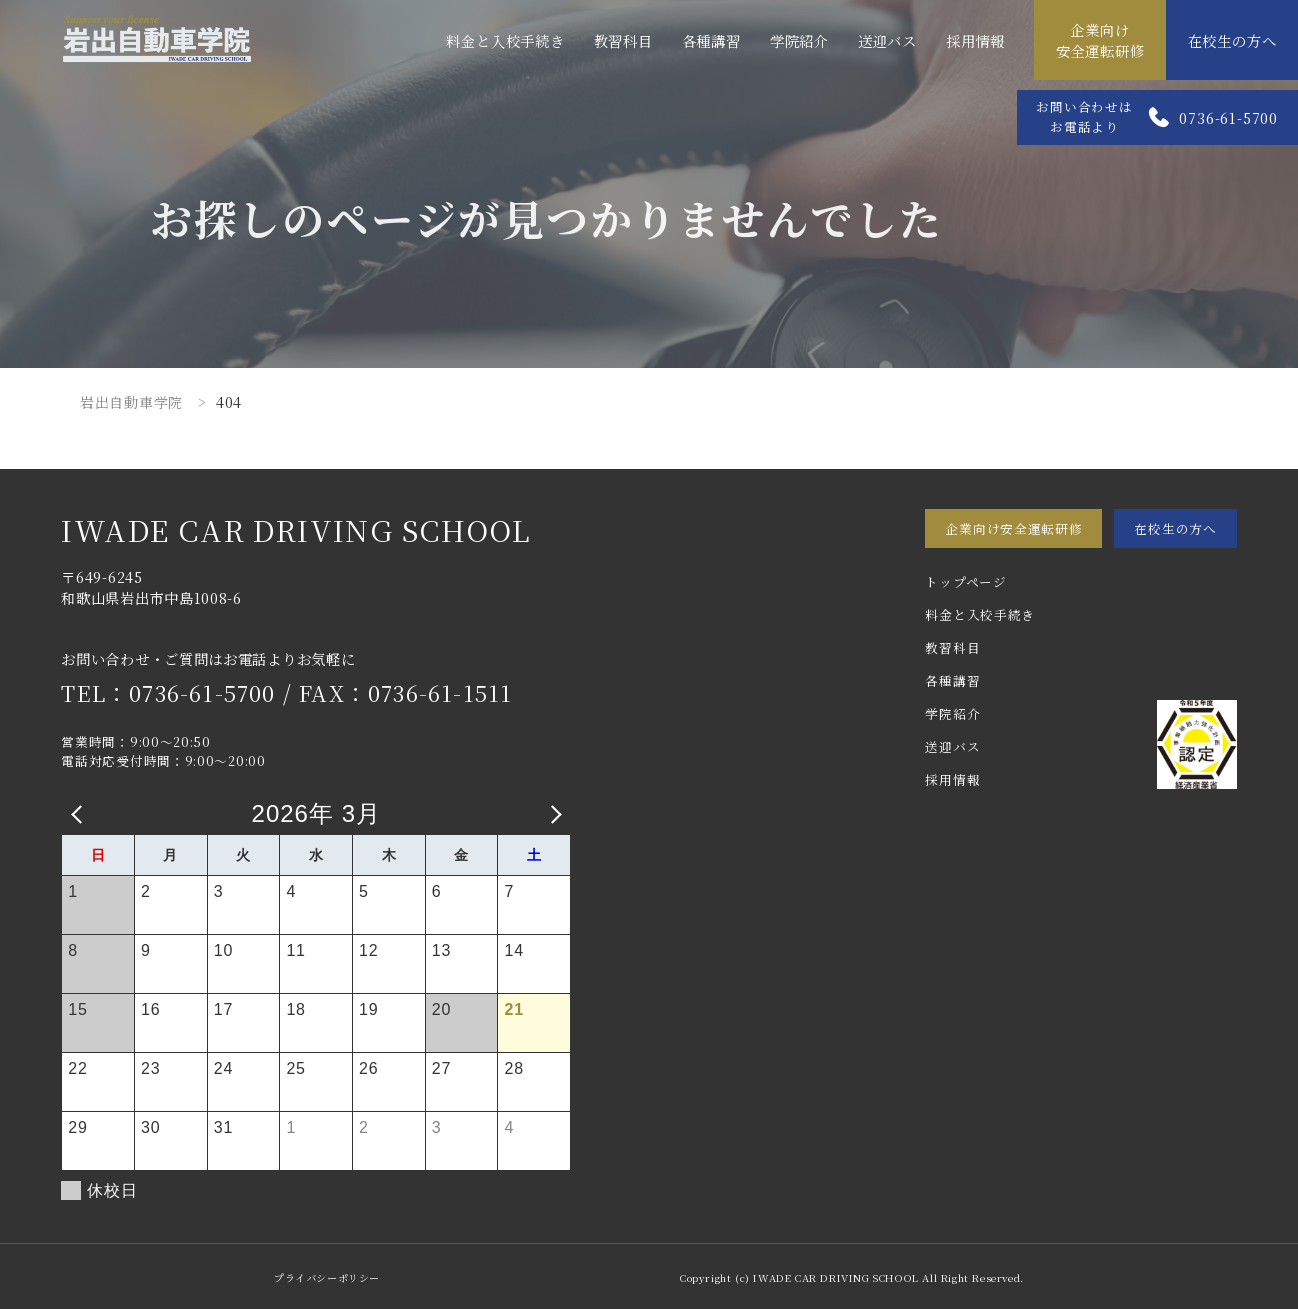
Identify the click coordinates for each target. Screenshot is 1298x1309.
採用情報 (975, 40)
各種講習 (711, 40)
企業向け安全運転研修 (1100, 40)
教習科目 (623, 40)
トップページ (965, 581)
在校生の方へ (1232, 40)
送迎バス (887, 40)
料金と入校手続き (505, 40)
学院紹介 (799, 40)
